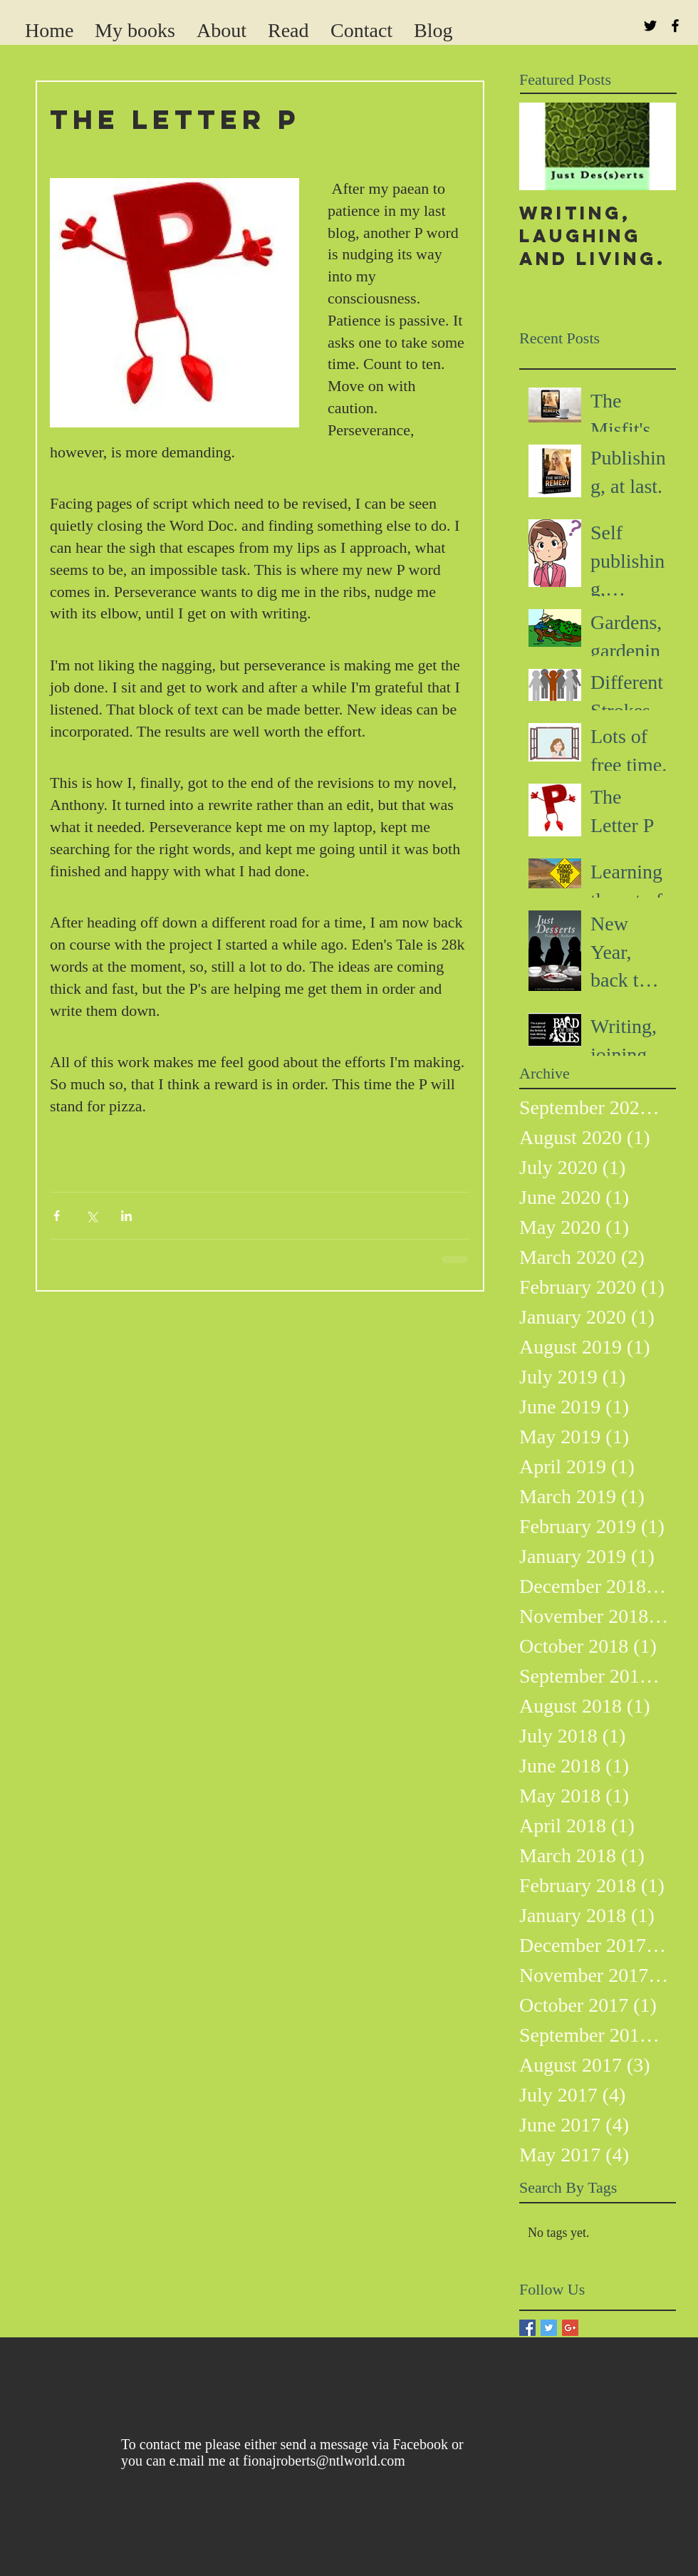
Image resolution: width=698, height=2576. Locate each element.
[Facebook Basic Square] (527, 2328)
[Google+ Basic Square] (570, 2328)
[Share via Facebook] (56, 1215)
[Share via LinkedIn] (126, 1215)
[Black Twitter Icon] (650, 25)
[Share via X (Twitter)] (91, 1215)
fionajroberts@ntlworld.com (324, 2460)
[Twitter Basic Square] (549, 2328)
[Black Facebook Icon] (675, 25)
